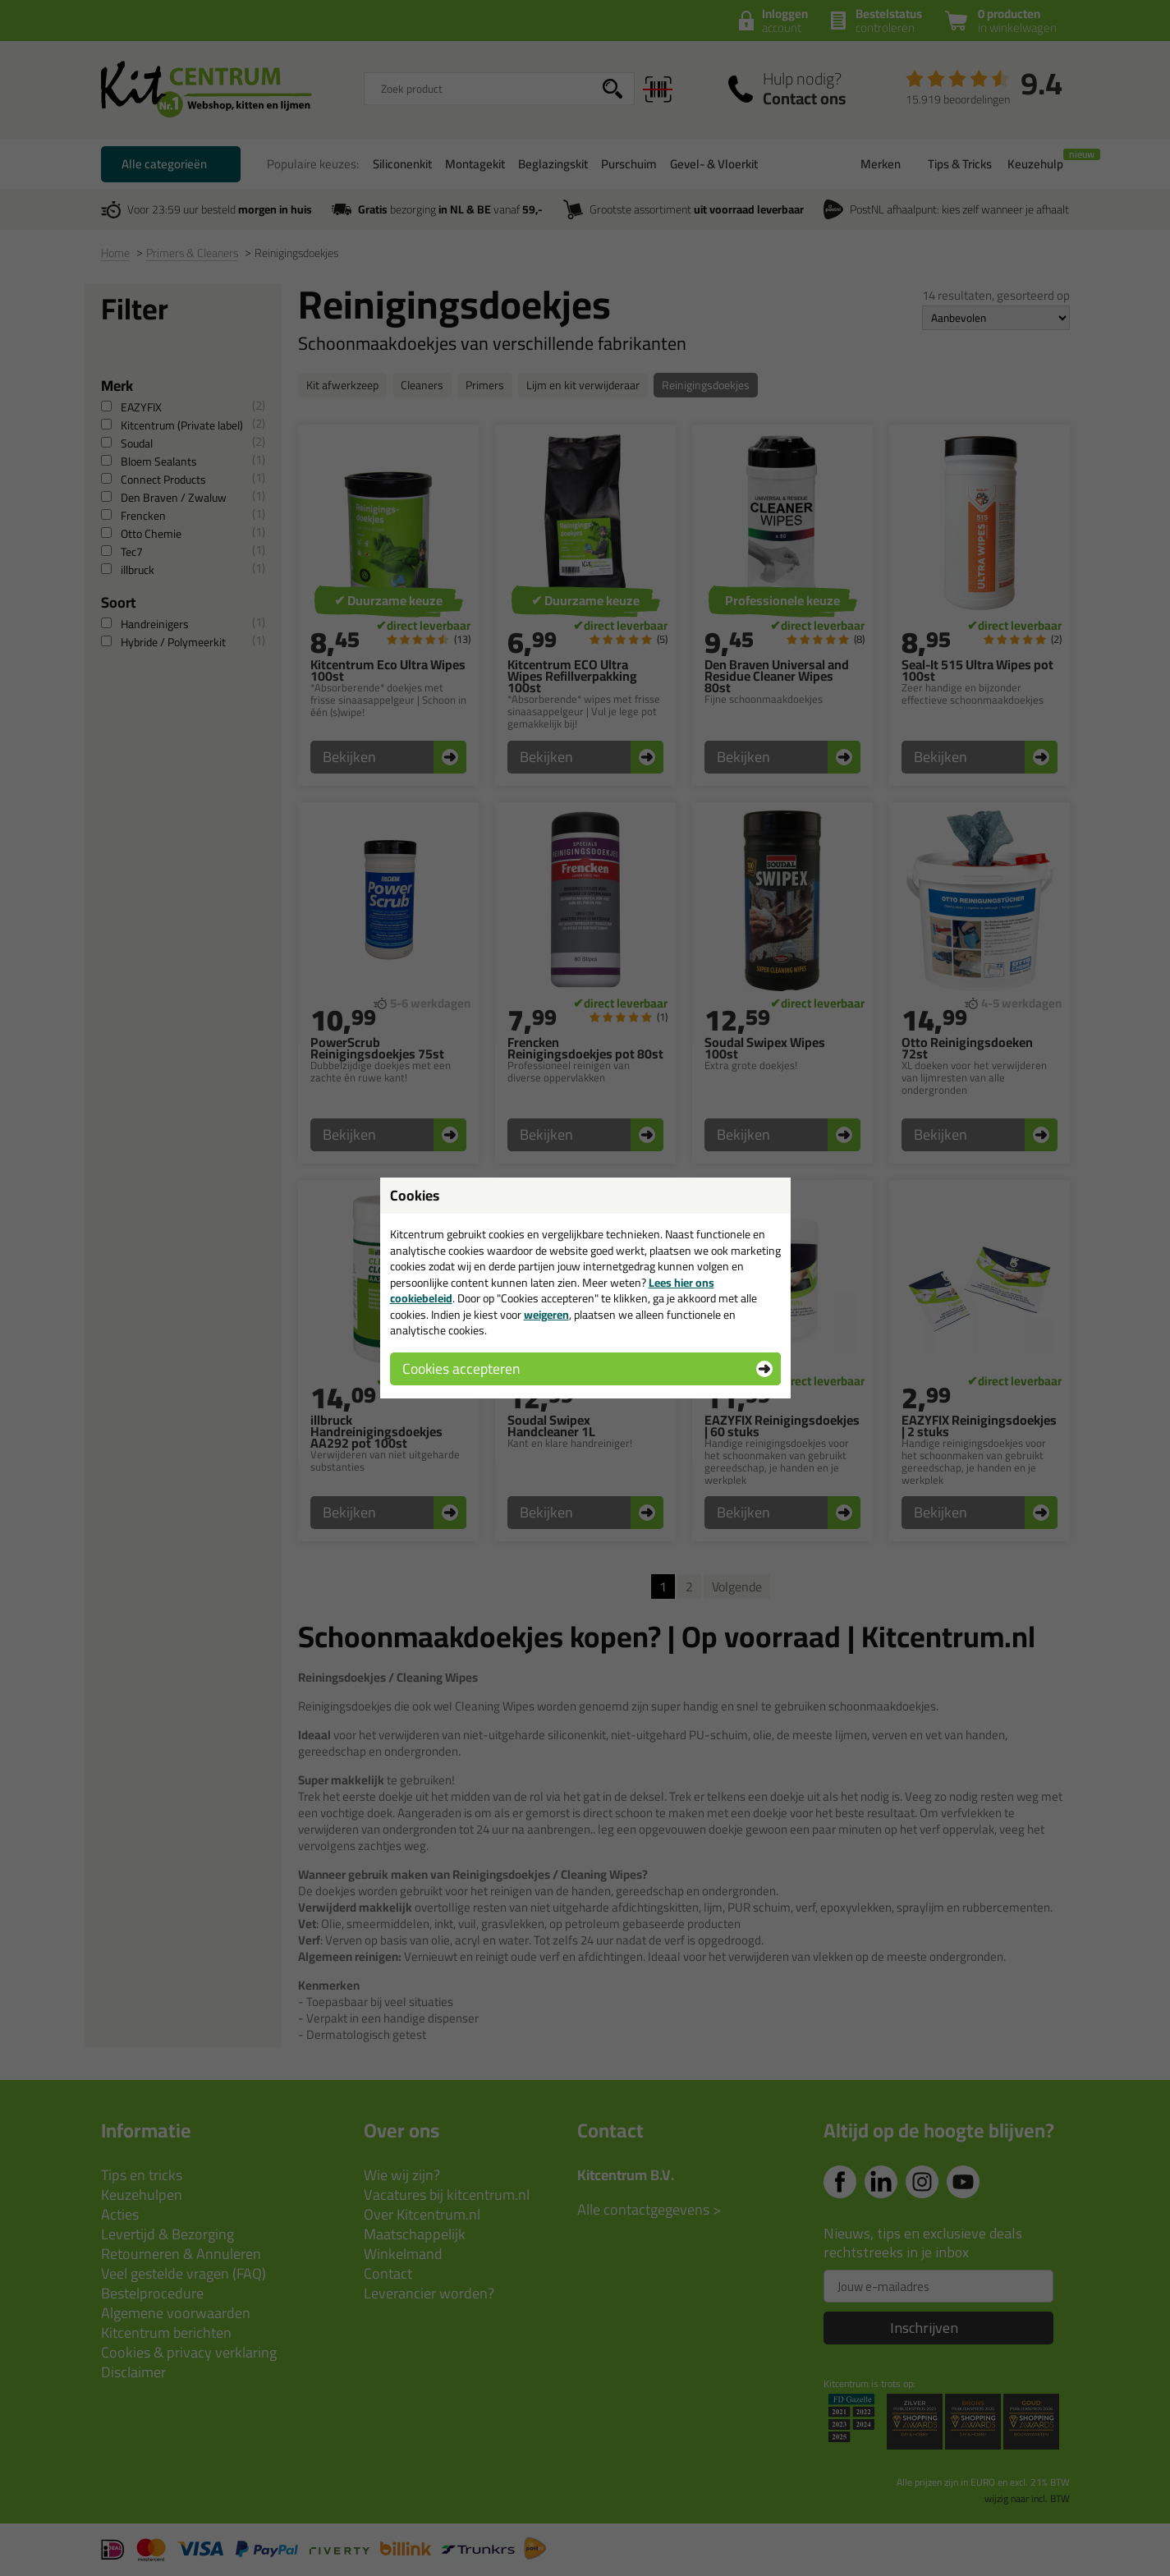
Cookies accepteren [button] (461, 1368)
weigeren (546, 1314)
